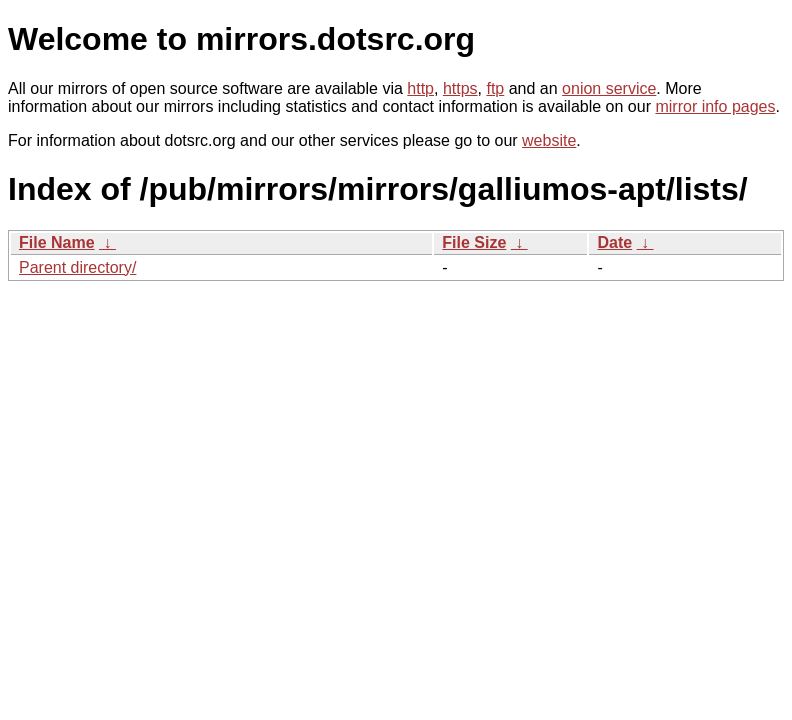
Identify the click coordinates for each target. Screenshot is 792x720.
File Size (474, 242)
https (460, 88)
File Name (57, 242)
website (549, 140)
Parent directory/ (77, 267)
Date (614, 242)
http (420, 88)
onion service (609, 88)
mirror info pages (715, 106)
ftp (495, 88)
